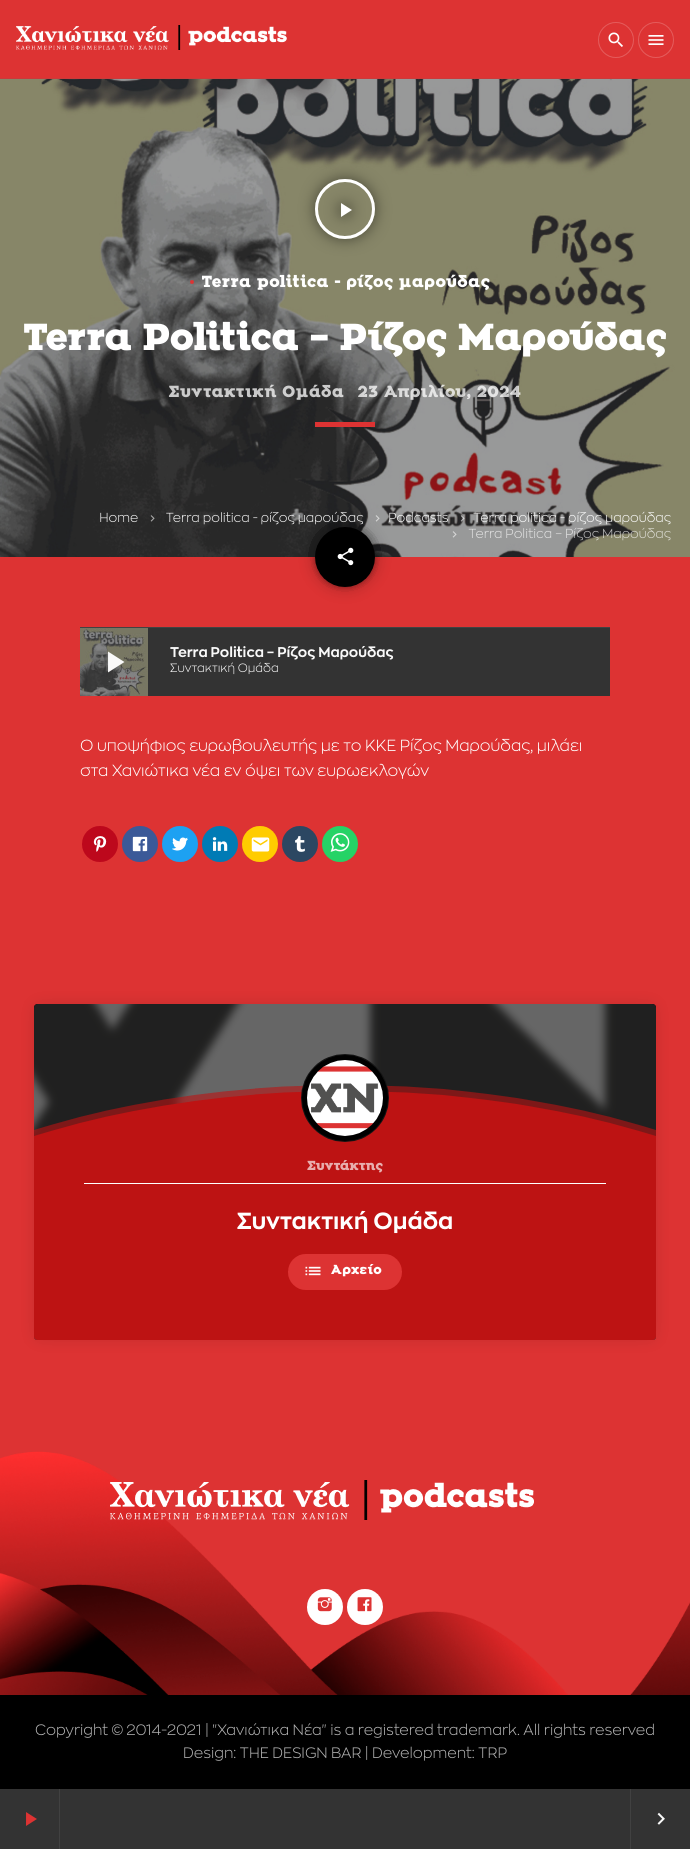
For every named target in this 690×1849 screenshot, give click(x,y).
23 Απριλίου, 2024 (439, 392)
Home (118, 518)
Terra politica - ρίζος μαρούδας (265, 518)
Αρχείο (342, 1271)
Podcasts (418, 518)
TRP (492, 1753)
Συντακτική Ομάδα (345, 1222)
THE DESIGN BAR (301, 1753)
